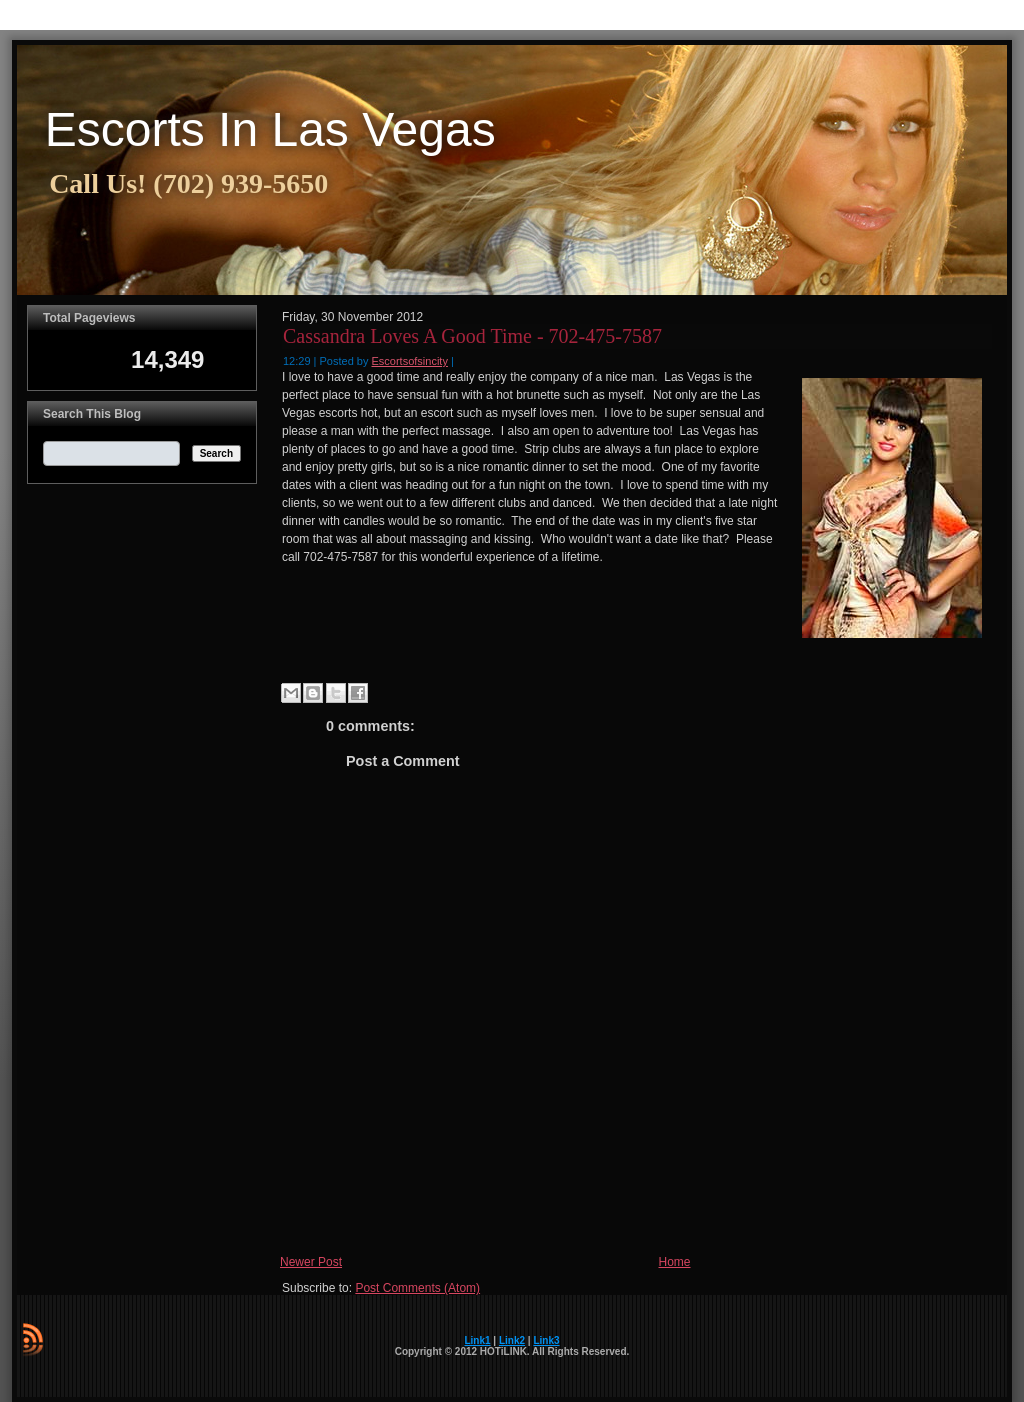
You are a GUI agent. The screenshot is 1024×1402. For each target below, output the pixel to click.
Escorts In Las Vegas (270, 129)
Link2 (512, 1340)
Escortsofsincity (410, 361)
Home (675, 1262)
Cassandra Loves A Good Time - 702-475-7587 (472, 336)
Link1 (477, 1340)
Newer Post (311, 1262)
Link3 (546, 1340)
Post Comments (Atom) (417, 1288)
